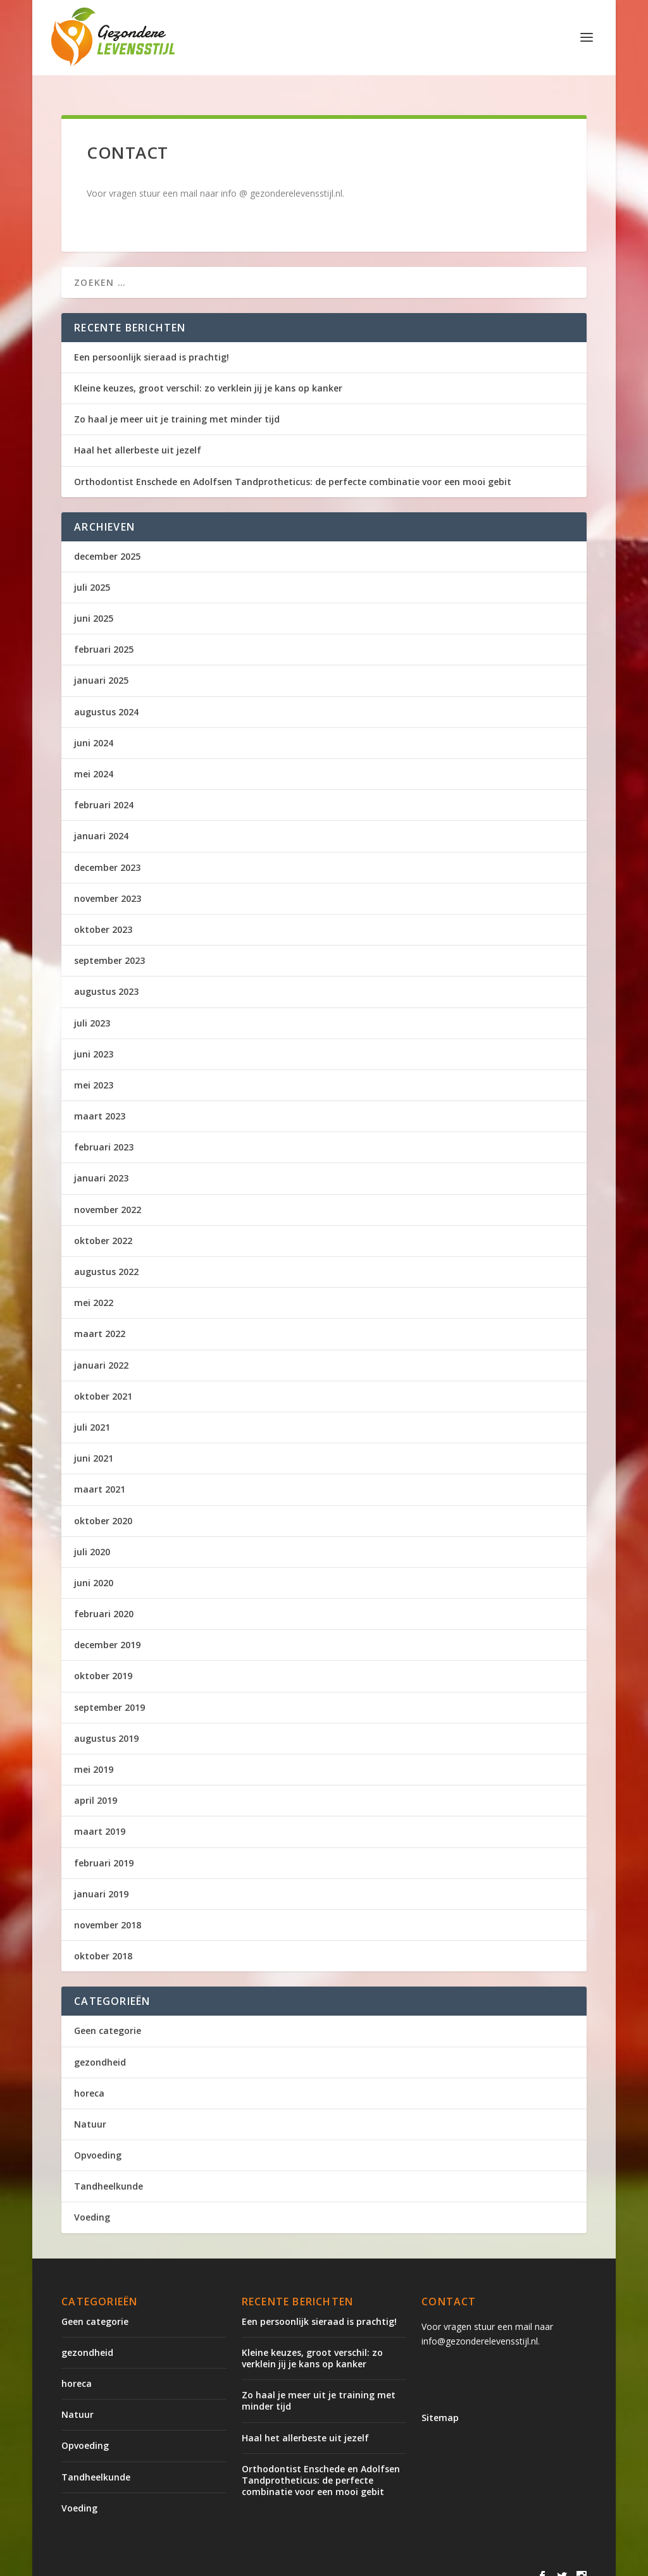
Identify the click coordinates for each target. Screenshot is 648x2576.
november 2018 (107, 1910)
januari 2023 (101, 1163)
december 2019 (107, 1630)
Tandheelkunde (108, 2172)
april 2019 (95, 1786)
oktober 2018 (103, 1941)
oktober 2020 (103, 1506)
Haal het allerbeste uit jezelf (137, 435)
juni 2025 (93, 604)
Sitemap (440, 2403)
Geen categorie (107, 2016)
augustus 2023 (106, 977)
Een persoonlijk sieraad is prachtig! (151, 342)
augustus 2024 (106, 697)
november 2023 (107, 884)
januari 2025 (101, 666)
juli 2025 (92, 573)
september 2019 (109, 1693)
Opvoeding (98, 2141)
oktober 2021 (103, 1382)
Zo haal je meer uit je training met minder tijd (177, 404)
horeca (89, 2079)
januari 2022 (101, 1351)
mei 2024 (93, 759)
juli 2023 (92, 1008)
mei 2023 (93, 1070)
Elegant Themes (166, 2561)
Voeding (92, 2203)
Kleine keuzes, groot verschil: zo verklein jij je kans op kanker (208, 373)
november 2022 (107, 1195)
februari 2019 (104, 1848)
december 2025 (107, 542)
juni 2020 (93, 1568)
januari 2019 (101, 1879)
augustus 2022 (106, 1257)
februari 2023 (104, 1132)
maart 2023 (99, 1101)
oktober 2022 (103, 1226)
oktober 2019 (103, 1661)
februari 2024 (104, 790)
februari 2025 (104, 635)
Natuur (90, 2110)
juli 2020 (92, 1537)
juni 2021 (93, 1444)
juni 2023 (93, 1039)
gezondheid (100, 2048)
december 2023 (107, 853)
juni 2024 (93, 728)
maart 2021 (99, 1475)
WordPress (332, 2561)
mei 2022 (93, 1288)
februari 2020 (104, 1599)
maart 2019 (99, 1817)
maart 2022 (99, 1319)
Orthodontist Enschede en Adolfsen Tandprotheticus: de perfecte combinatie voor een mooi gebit (292, 467)
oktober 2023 (103, 915)
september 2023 (109, 946)
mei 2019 (93, 1755)
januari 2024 (101, 821)
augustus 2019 (106, 1724)
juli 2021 (92, 1413)
